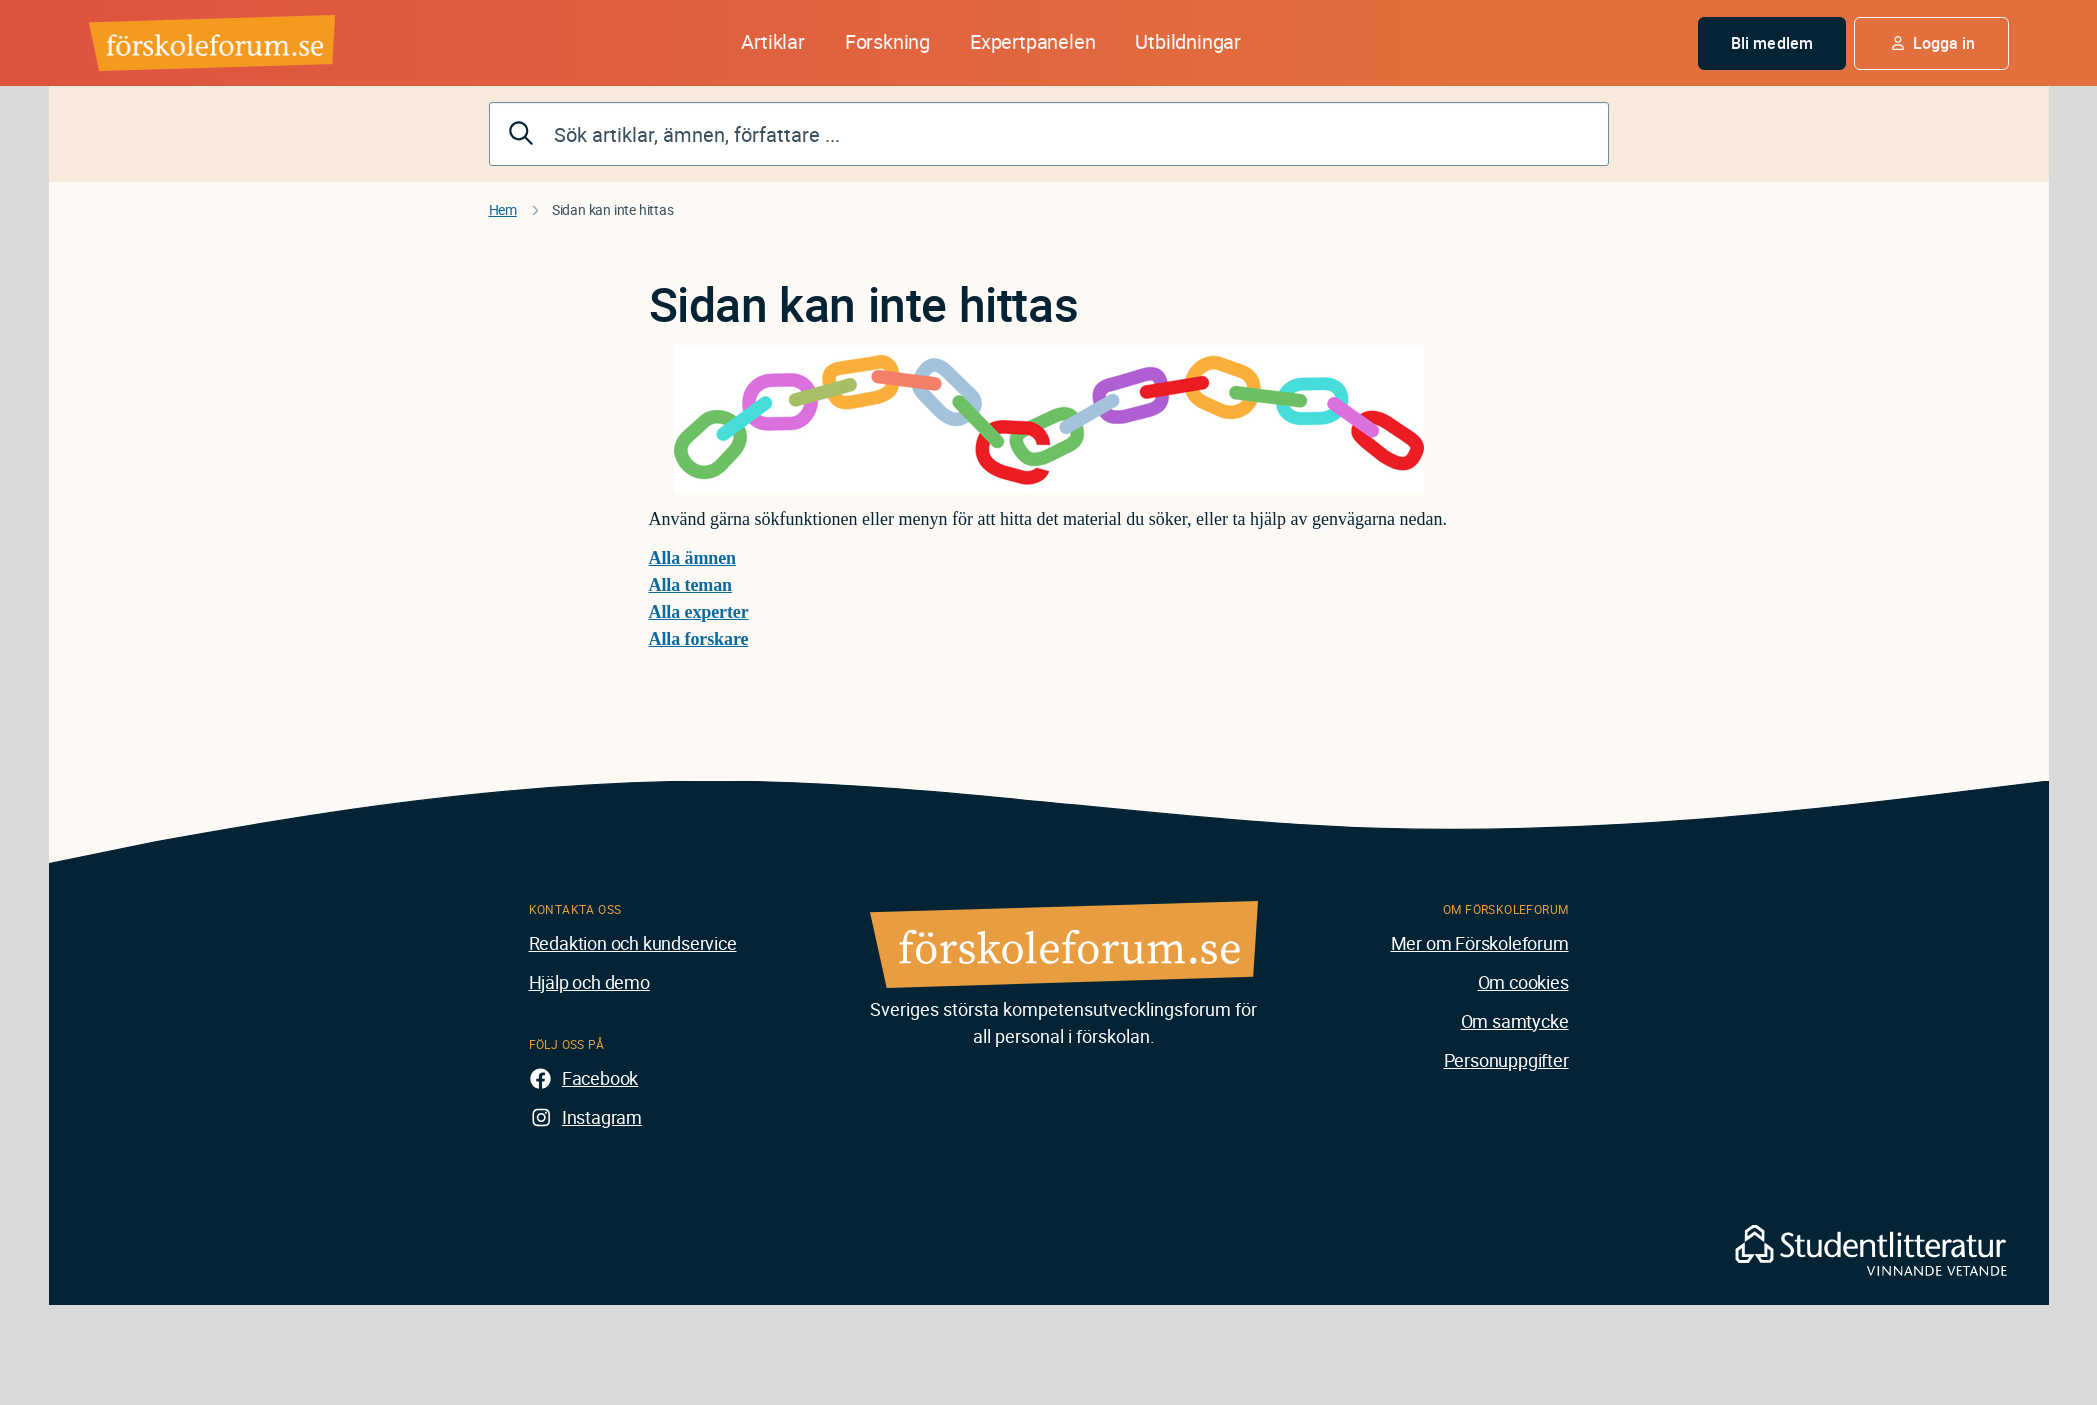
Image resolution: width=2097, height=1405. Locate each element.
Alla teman (691, 585)
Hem (503, 209)
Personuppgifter (1506, 1060)
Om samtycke (1515, 1021)
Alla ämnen (693, 558)
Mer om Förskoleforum (1480, 943)
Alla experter (699, 612)
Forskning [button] (887, 41)
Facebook (600, 1078)
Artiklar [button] (772, 41)
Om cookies (1523, 982)
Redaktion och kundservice (633, 943)
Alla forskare (699, 639)
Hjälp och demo (589, 982)
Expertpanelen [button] (1032, 41)
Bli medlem (1772, 43)
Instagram (602, 1117)
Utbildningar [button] (1188, 41)
